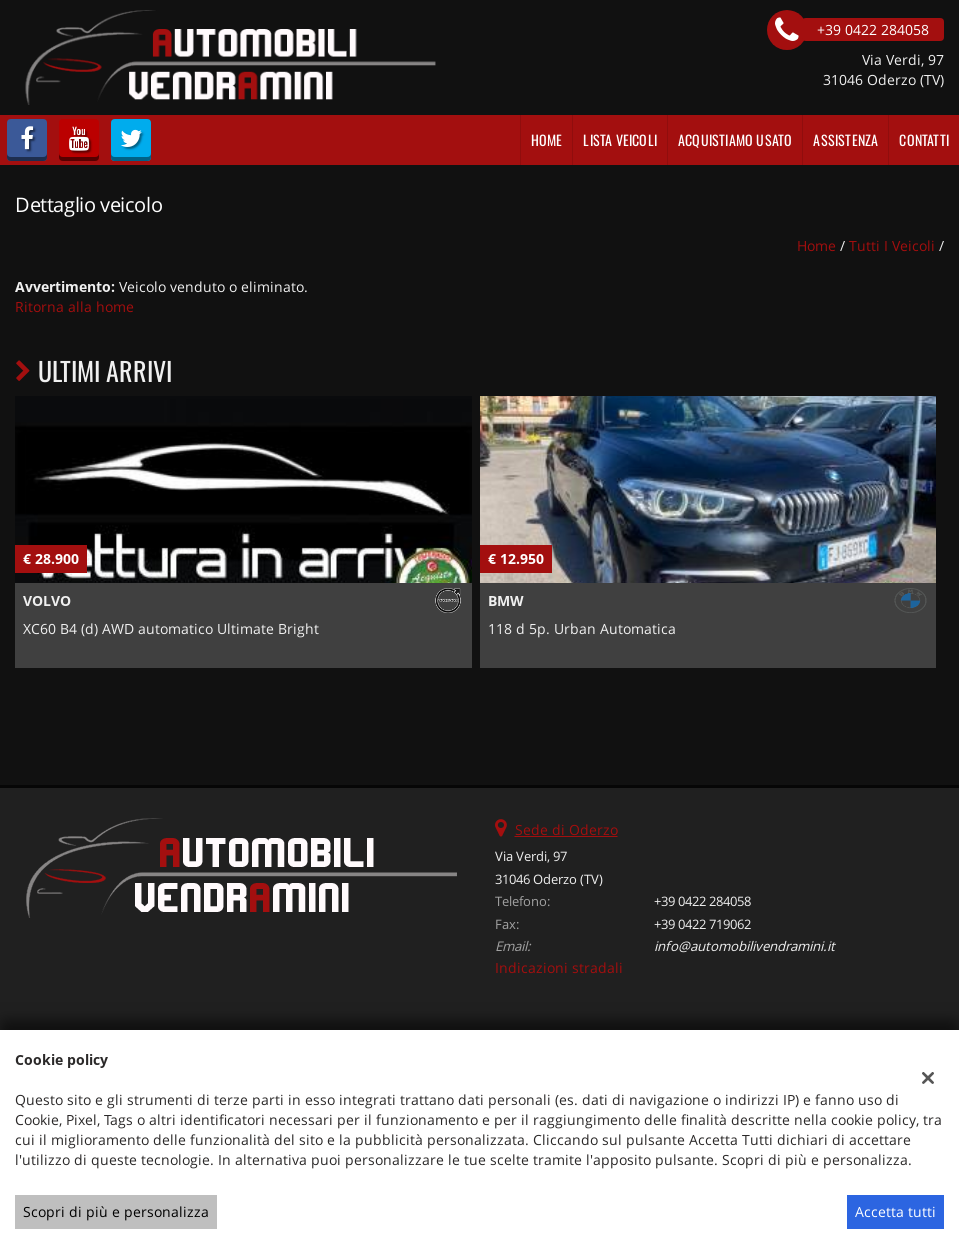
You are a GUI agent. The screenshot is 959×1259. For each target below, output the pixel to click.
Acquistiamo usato (735, 139)
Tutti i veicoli (892, 245)
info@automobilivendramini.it (744, 946)
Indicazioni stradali (559, 967)
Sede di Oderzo (566, 829)
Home (547, 139)
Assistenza (845, 139)
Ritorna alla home (74, 306)
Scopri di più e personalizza (116, 1211)
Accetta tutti (895, 1211)
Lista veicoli (620, 139)
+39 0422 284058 (702, 901)
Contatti (924, 139)
